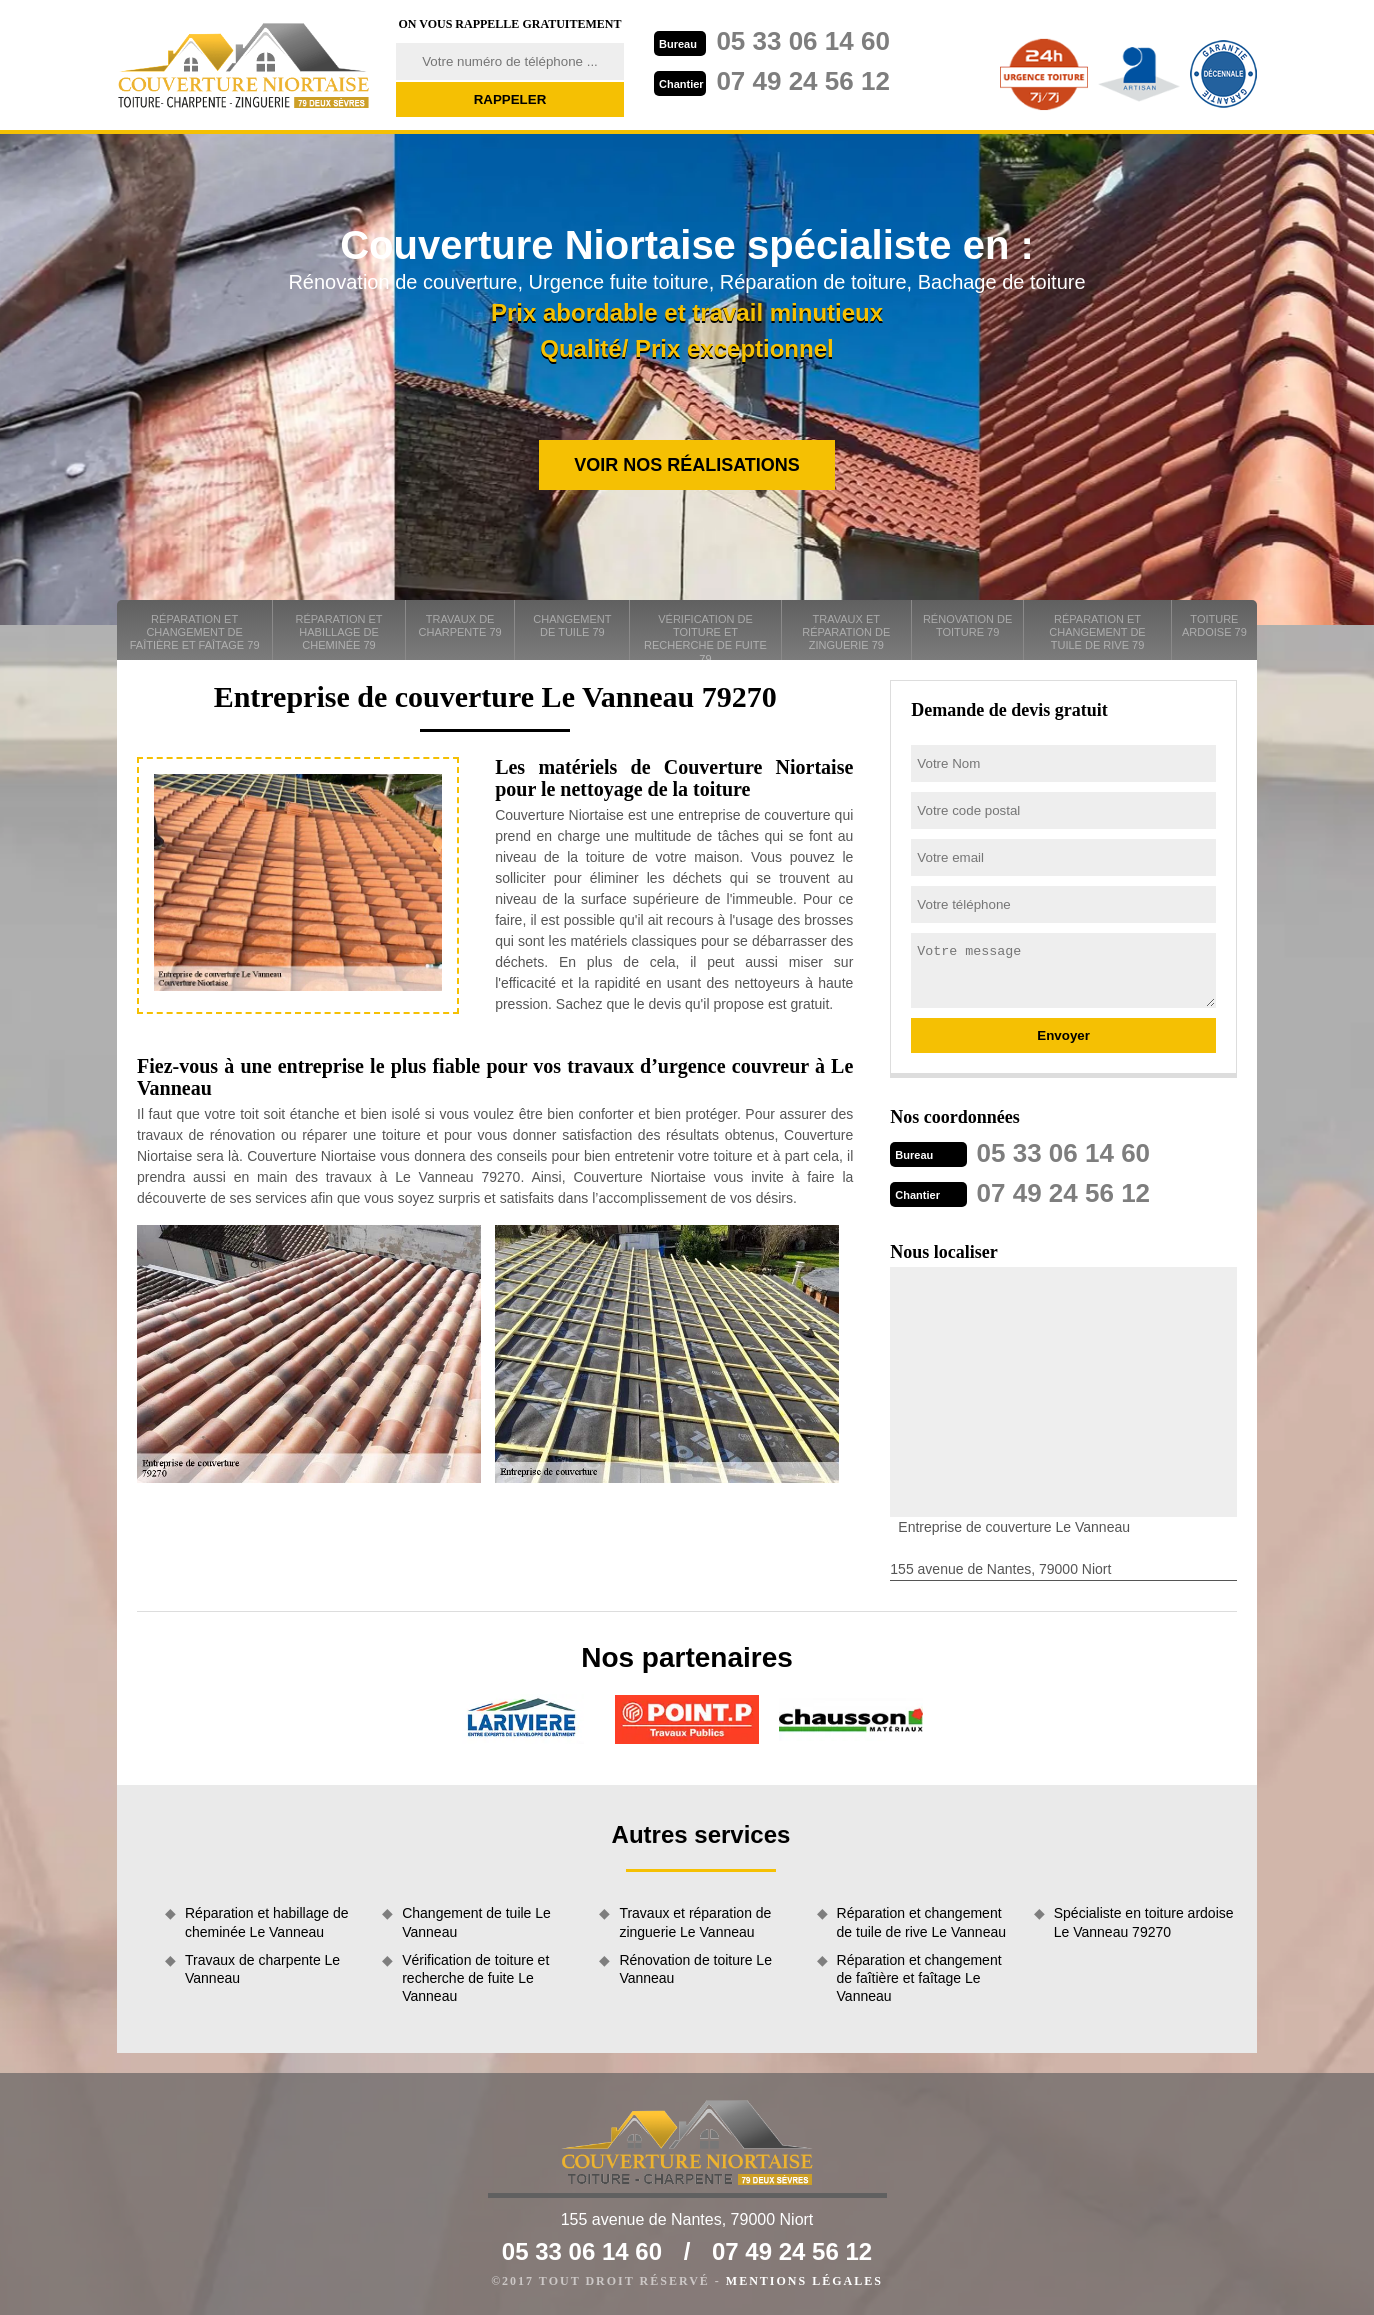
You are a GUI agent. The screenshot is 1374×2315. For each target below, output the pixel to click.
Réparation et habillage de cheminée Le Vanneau (266, 1922)
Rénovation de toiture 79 (967, 625)
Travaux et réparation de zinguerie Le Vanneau (695, 1922)
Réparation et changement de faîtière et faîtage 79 (195, 632)
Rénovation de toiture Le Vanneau (695, 1969)
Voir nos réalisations (687, 465)
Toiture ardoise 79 (1214, 625)
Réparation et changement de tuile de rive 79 (1097, 632)
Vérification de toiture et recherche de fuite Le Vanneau (475, 1978)
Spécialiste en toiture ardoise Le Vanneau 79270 (1144, 1922)
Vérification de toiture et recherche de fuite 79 (705, 636)
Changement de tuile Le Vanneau (476, 1922)
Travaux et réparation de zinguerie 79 (846, 632)
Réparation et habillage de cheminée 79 (339, 632)
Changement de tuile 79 (572, 625)
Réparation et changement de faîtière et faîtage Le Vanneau (919, 1978)
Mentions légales (804, 2281)
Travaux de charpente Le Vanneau (262, 1969)
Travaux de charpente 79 (460, 625)
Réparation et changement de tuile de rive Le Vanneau (921, 1922)
